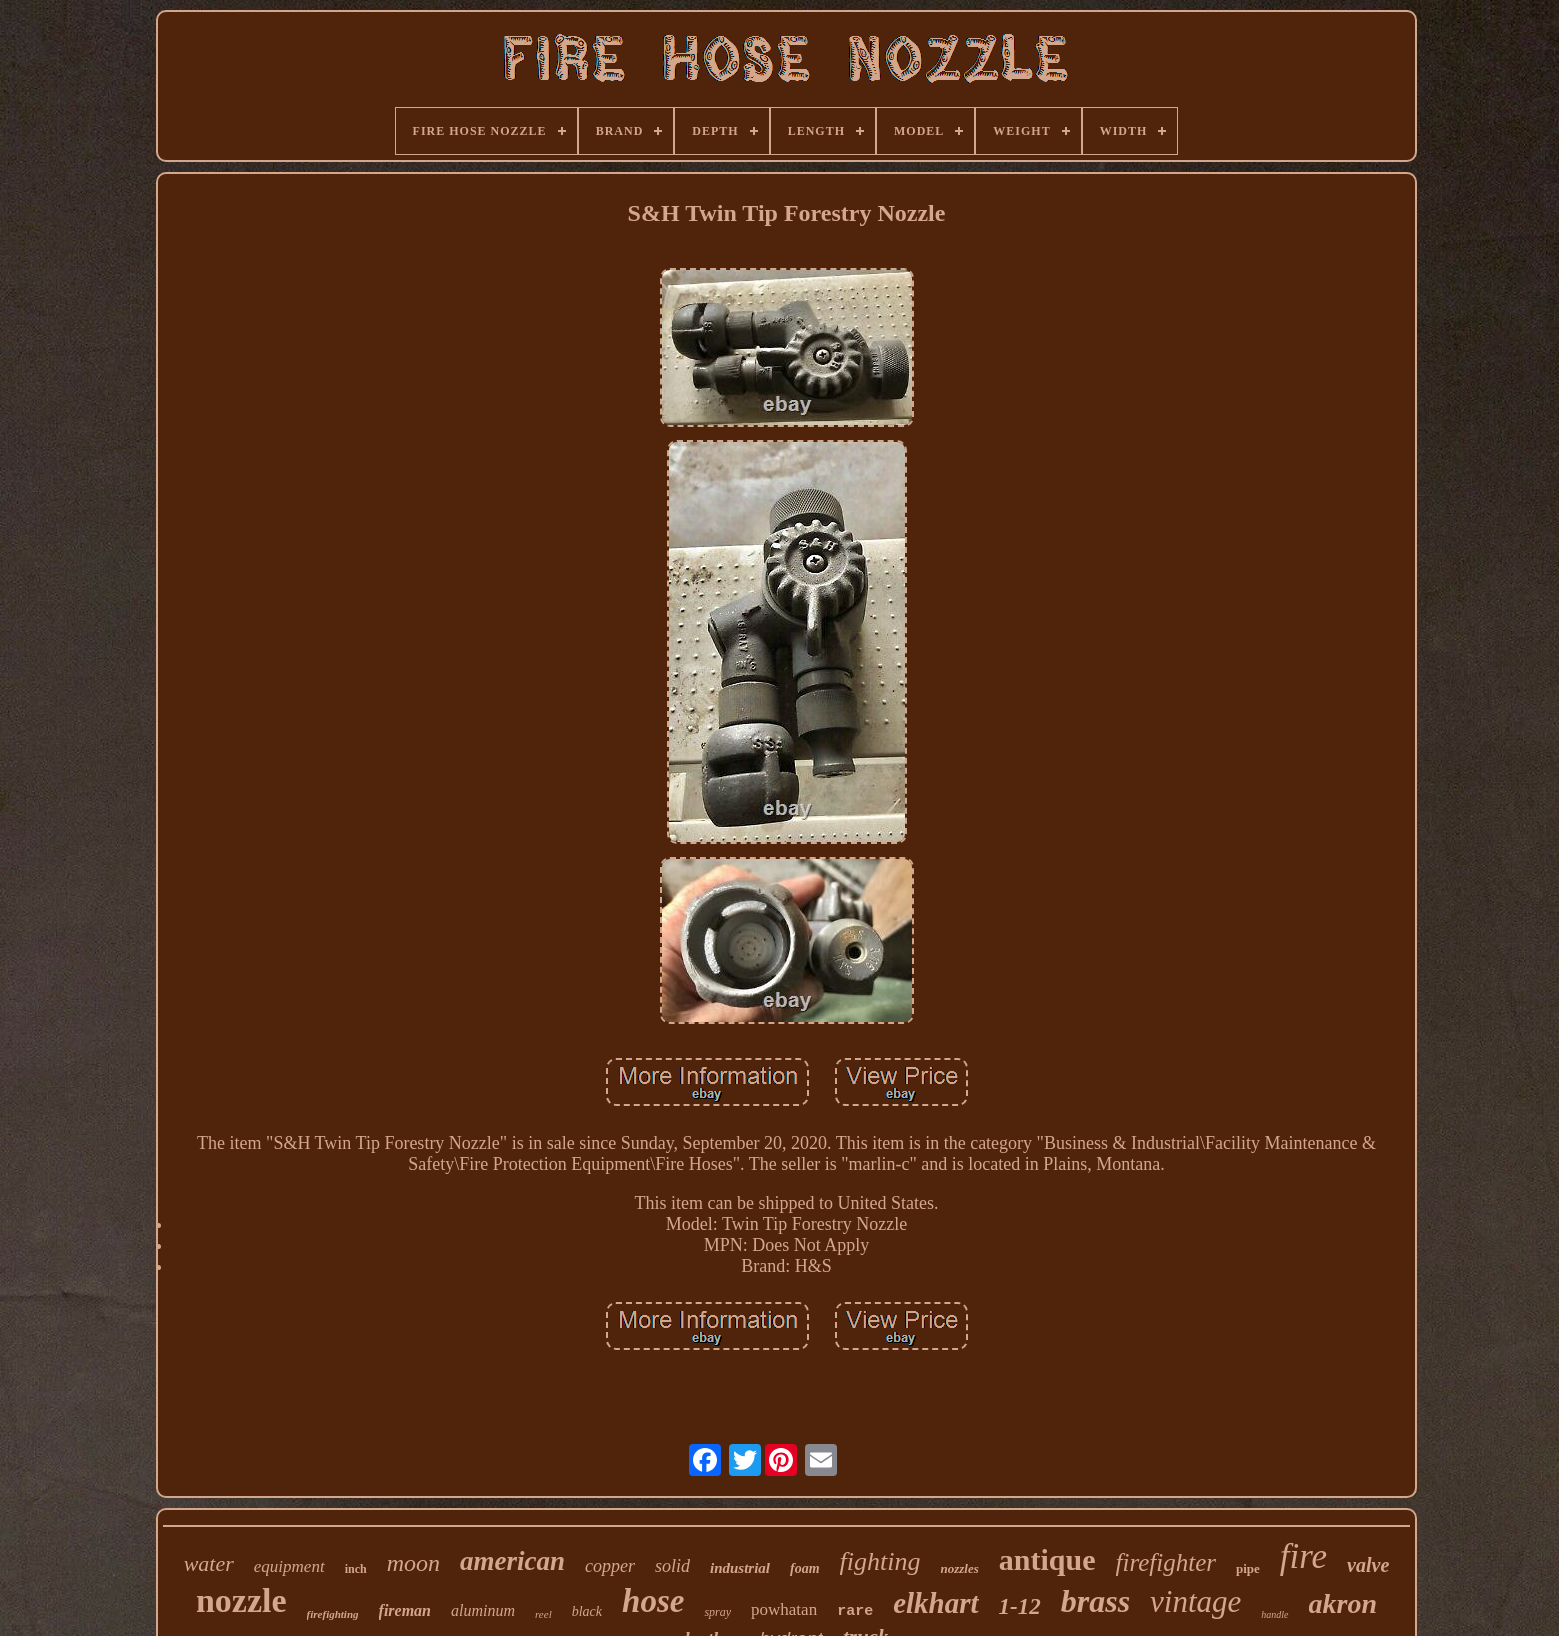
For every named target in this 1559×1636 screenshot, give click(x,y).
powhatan (784, 1609)
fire (1303, 1556)
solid (672, 1566)
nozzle (241, 1600)
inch (356, 1569)
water (209, 1563)
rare (855, 1611)
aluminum (483, 1610)
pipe (1248, 1568)
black (587, 1611)
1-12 (1020, 1606)
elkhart (935, 1603)
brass (1095, 1601)
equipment (289, 1566)
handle (1274, 1614)
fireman (405, 1610)
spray (717, 1612)
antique (1047, 1559)
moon (413, 1563)
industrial (740, 1568)
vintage (1195, 1601)
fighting (880, 1561)
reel (543, 1614)
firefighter (1166, 1562)
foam (805, 1568)
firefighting (333, 1614)
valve (1368, 1565)
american (512, 1561)
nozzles (960, 1568)
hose (653, 1601)
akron (1343, 1603)
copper (610, 1566)
